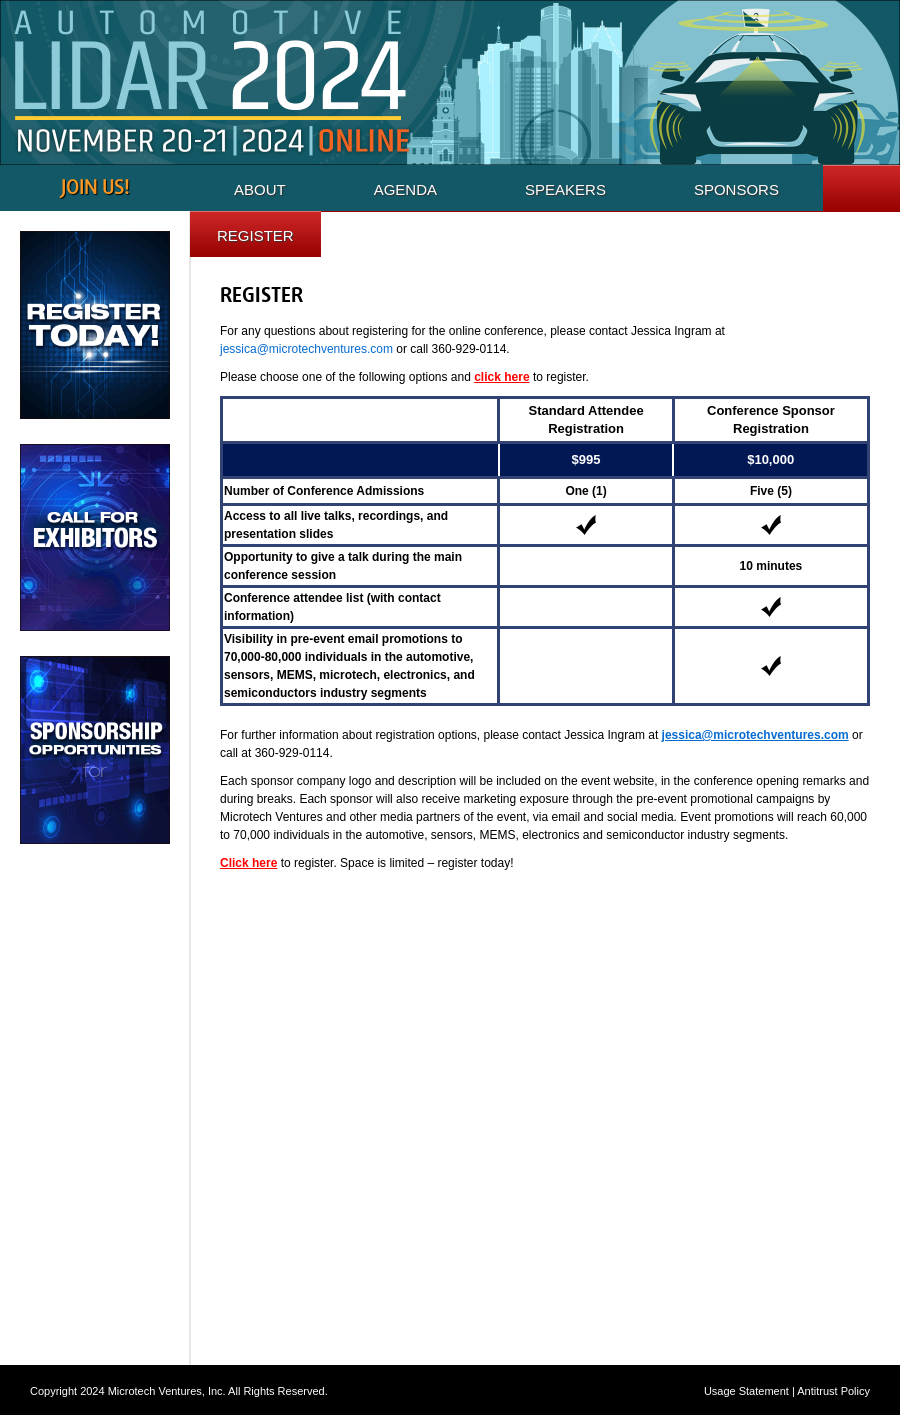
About (260, 189)
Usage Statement (746, 1391)
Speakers (565, 189)
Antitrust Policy (833, 1391)
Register (255, 235)
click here (501, 377)
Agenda (405, 189)
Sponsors (736, 189)
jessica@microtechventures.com (306, 349)
